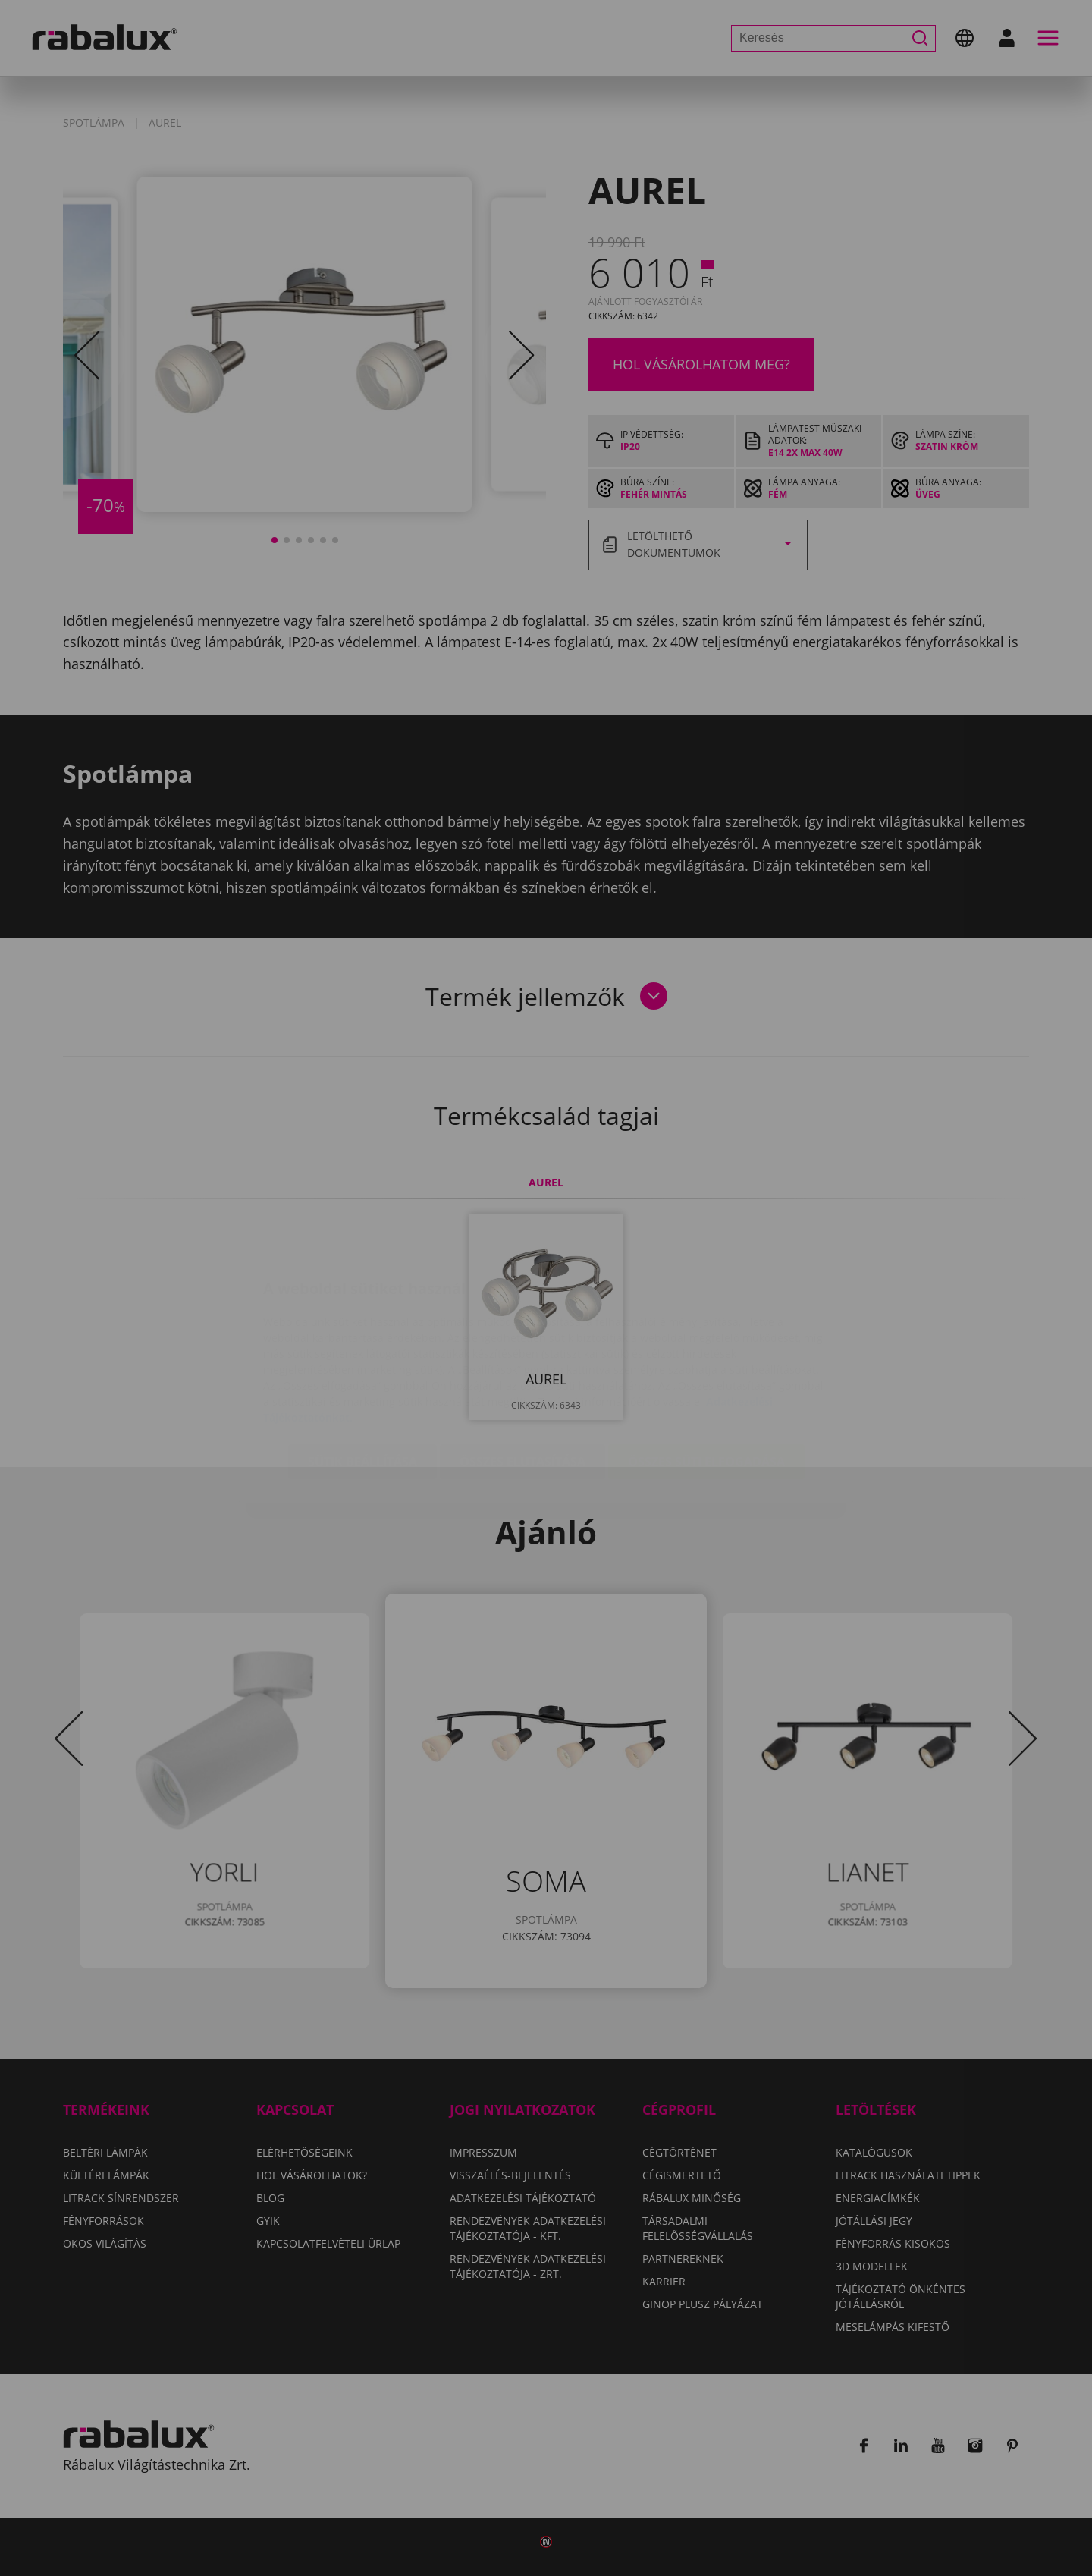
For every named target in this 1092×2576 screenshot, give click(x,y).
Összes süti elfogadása (706, 1371)
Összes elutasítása (522, 1371)
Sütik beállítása (362, 1371)
